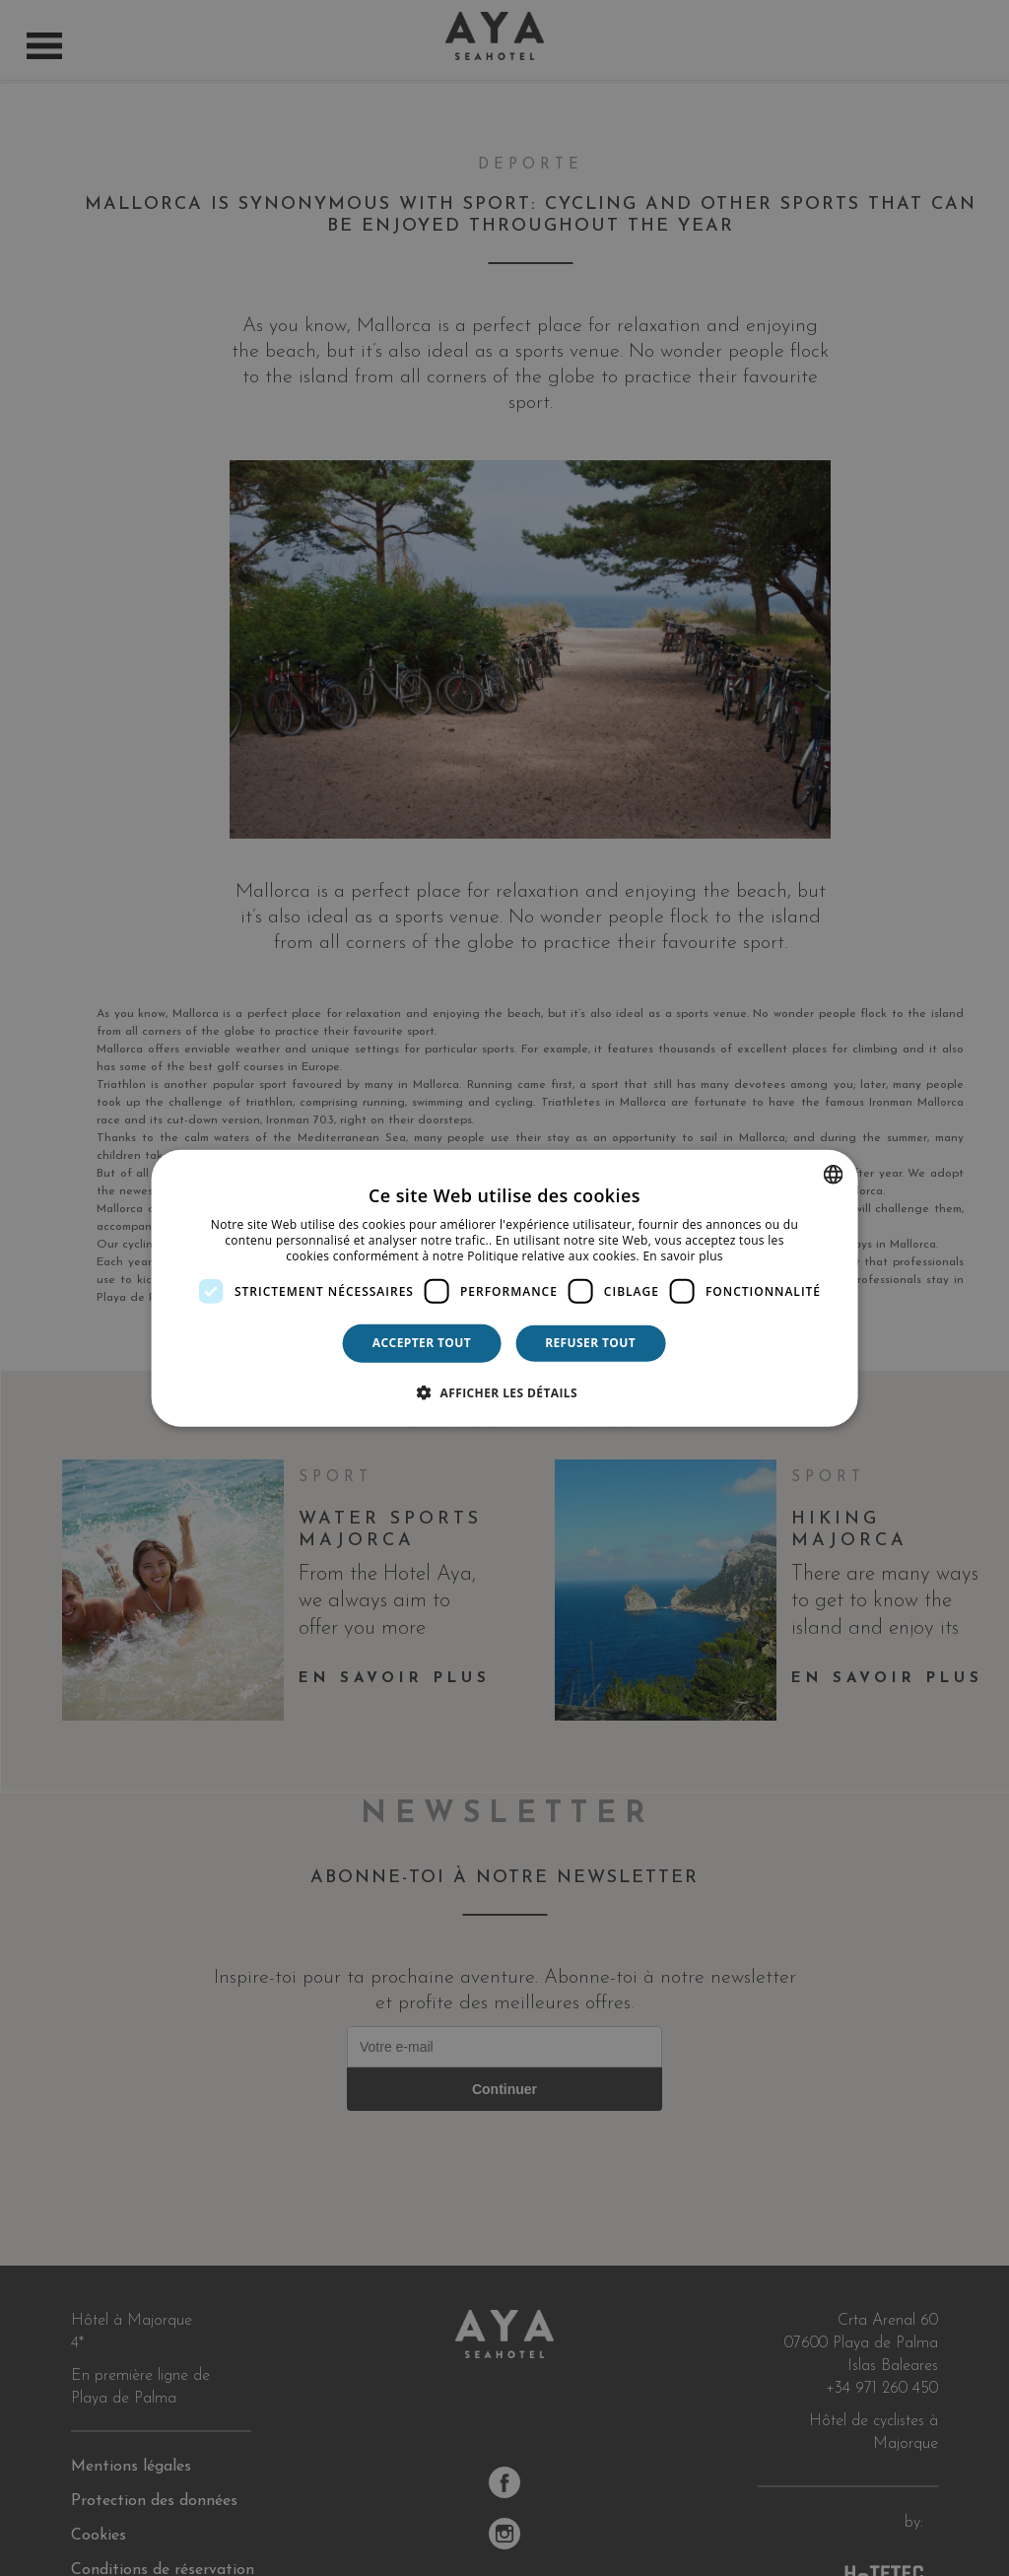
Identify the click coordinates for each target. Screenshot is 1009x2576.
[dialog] (505, 1288)
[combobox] (832, 1175)
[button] (504, 1391)
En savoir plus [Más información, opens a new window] (682, 1255)
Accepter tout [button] (421, 1342)
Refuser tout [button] (590, 1342)
